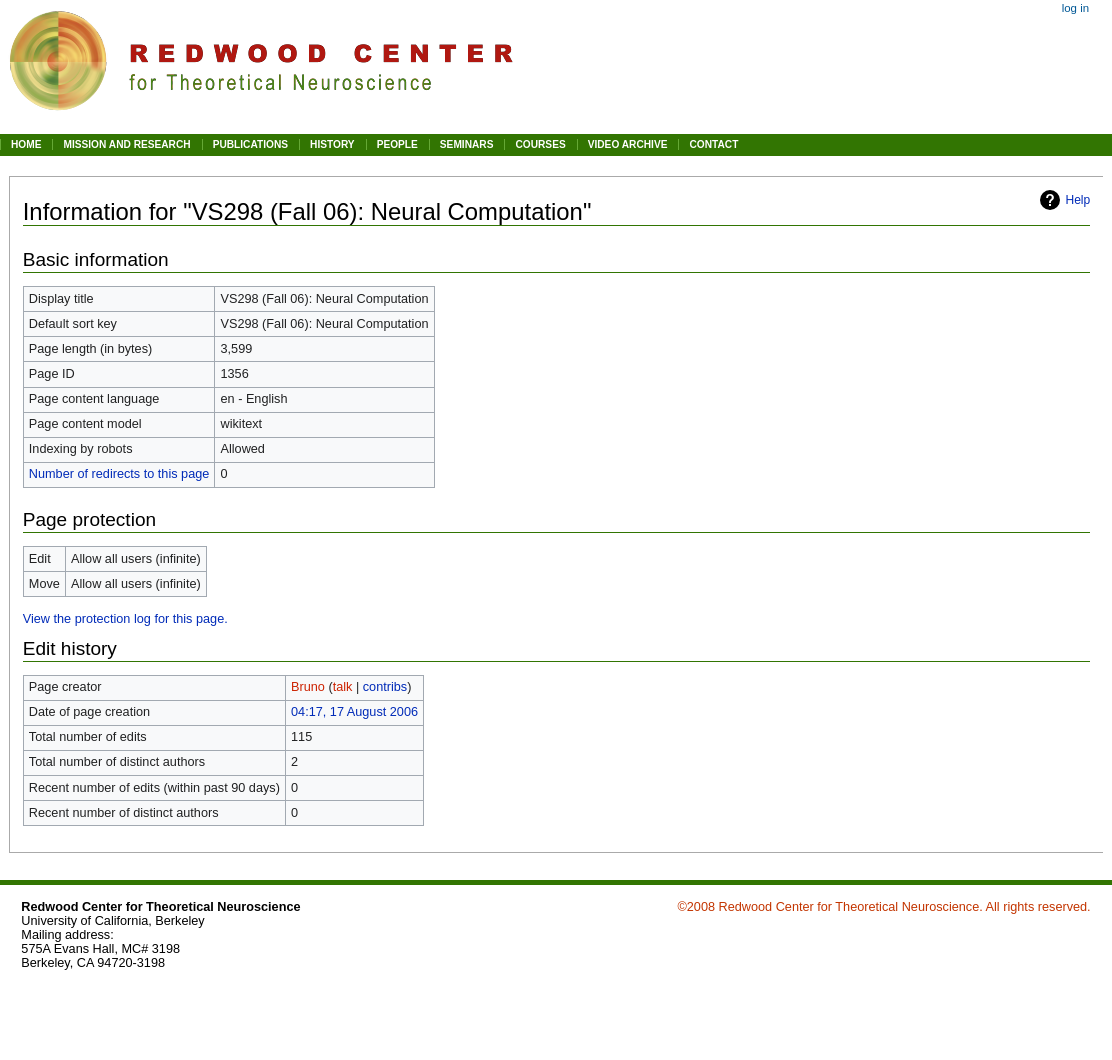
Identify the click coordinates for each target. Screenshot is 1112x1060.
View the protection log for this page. (125, 619)
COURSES (540, 144)
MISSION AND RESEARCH (126, 144)
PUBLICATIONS (250, 144)
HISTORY (332, 144)
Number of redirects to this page (119, 474)
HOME (26, 144)
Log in (1075, 8)
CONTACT (713, 144)
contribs (385, 687)
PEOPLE (397, 144)
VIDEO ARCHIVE (628, 144)
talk (343, 687)
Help (1077, 200)
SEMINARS (467, 144)
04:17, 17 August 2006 (354, 712)
